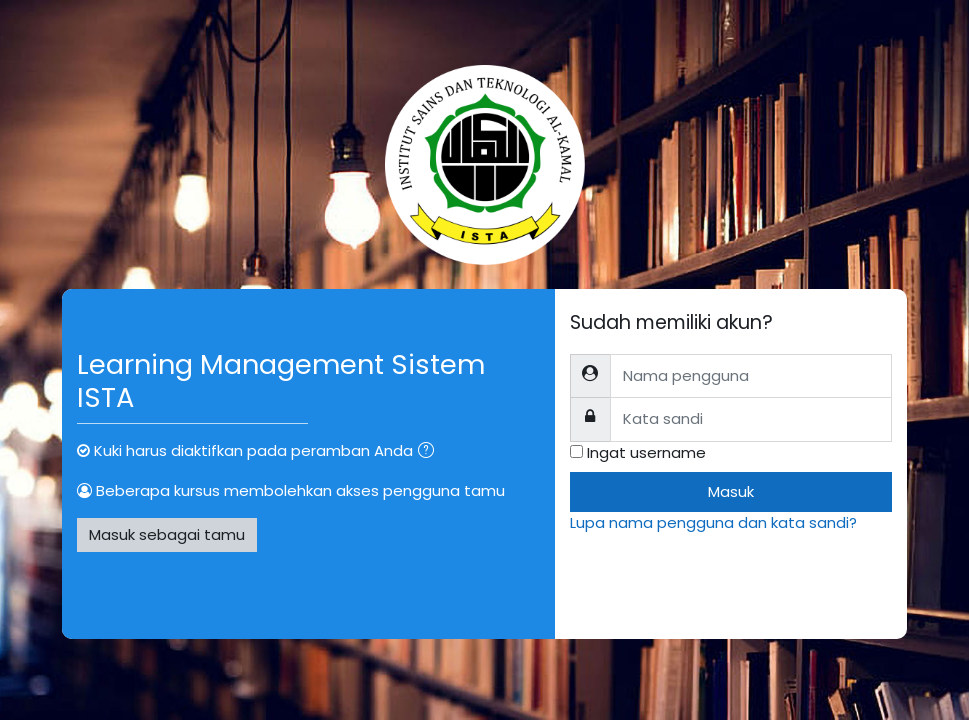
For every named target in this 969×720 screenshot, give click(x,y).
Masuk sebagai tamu (167, 534)
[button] (430, 452)
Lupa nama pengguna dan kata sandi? (713, 522)
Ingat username (646, 452)
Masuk (731, 491)
